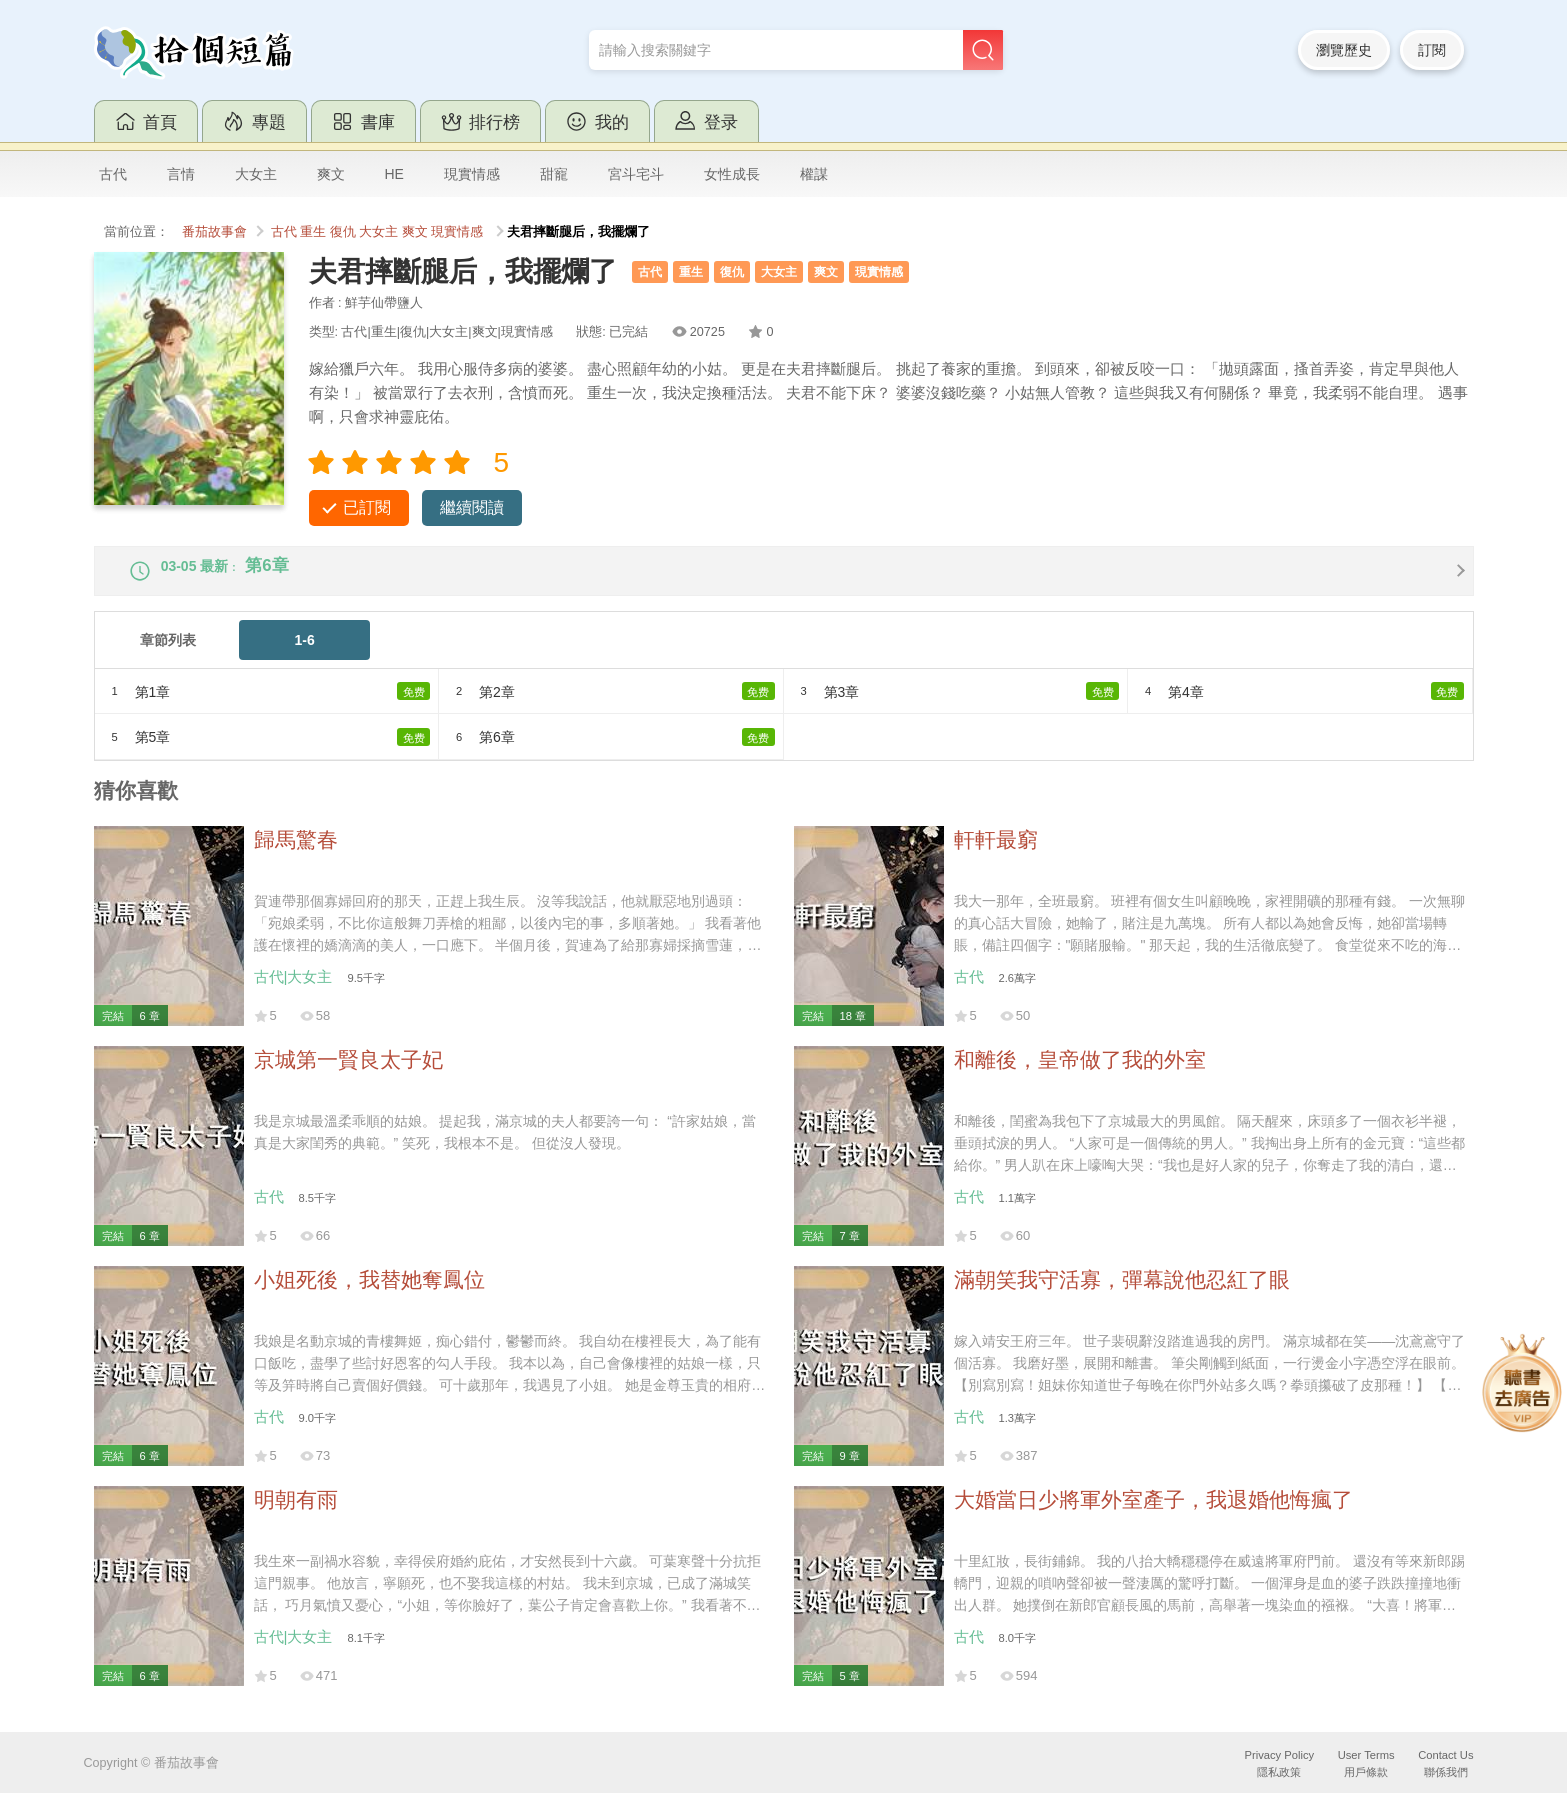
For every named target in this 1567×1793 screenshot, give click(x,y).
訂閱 (1432, 50)
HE (394, 174)
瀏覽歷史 (1344, 50)
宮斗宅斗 (636, 174)
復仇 (343, 232)
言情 (181, 174)
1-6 (305, 656)
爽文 (331, 174)
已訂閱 (367, 507)
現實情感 (472, 174)
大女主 (256, 174)
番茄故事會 (214, 232)
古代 (113, 174)
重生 (313, 232)
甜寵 (554, 174)
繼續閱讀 (472, 507)
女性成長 (732, 174)
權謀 (814, 174)
